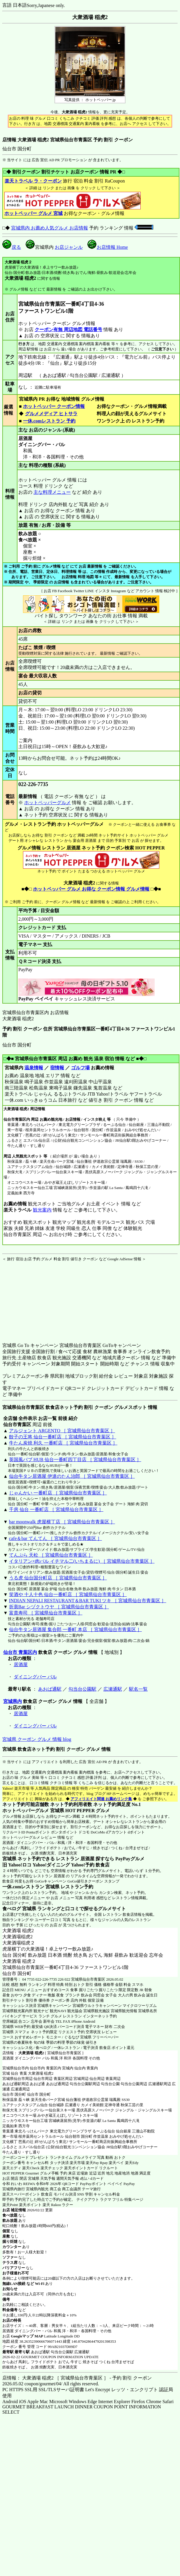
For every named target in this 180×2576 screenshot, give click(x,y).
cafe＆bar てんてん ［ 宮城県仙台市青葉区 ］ (55, 1538)
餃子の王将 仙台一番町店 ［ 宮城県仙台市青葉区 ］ (62, 1436)
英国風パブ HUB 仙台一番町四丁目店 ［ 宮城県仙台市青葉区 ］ (75, 1459)
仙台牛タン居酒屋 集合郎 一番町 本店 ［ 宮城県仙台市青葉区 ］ (75, 1629)
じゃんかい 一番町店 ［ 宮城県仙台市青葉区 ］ (58, 1492)
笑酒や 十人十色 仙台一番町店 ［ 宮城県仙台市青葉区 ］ (68, 1594)
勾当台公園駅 (82, 1689)
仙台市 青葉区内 (20, 1652)
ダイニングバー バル (35, 1676)
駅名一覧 (138, 1689)
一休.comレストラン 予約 (49, 420)
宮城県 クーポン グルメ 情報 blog (36, 1739)
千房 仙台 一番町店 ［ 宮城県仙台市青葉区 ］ (56, 1509)
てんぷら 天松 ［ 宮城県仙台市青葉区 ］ (51, 1555)
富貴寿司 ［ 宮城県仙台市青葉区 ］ (45, 1612)
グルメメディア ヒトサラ (51, 413)
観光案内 (42, 1209)
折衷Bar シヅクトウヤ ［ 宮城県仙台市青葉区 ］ (59, 1606)
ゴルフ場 (80, 1067)
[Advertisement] (38, 1298)
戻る (11, 247)
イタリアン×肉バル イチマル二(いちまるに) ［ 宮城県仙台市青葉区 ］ (82, 1561)
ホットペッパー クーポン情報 (54, 406)
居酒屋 (21, 1664)
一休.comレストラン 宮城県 (30, 1886)
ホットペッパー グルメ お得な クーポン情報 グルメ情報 (91, 889)
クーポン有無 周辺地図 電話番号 (68, 329)
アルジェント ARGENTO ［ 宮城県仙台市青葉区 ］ (62, 1430)
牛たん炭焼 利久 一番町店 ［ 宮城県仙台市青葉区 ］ (63, 1442)
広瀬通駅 (112, 1689)
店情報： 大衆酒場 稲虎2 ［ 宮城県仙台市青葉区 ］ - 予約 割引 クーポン (77, 2377)
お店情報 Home (107, 247)
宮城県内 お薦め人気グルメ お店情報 (49, 227)
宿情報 (57, 1067)
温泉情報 (33, 1067)
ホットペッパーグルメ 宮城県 (33, 1810)
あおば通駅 (49, 1689)
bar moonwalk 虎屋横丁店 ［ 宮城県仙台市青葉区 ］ (62, 1521)
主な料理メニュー (52, 492)
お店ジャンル (69, 247)
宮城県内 (12, 1701)
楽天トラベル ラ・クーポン (33, 180)
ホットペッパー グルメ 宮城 (33, 213)
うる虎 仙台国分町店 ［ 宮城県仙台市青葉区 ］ (58, 1577)
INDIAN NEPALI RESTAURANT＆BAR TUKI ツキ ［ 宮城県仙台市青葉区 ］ (87, 1600)
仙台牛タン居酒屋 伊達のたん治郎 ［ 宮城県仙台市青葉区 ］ (72, 1476)
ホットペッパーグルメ (47, 802)
